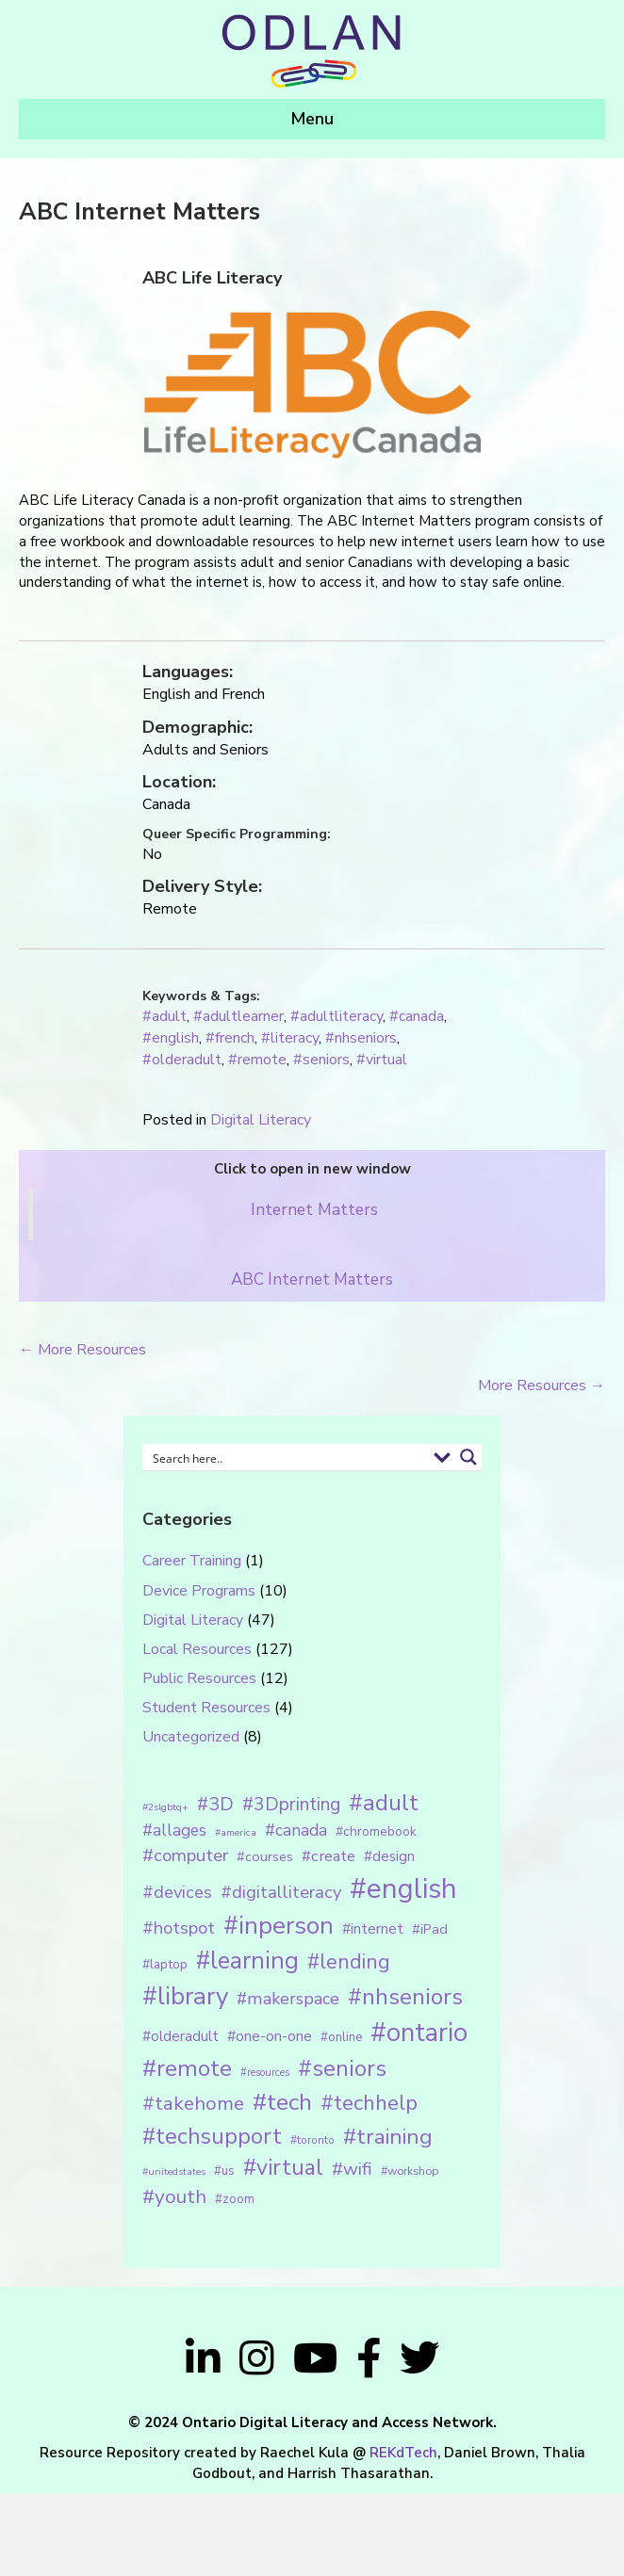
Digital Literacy (260, 1120)
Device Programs (198, 1590)
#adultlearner (238, 1016)
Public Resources (199, 1678)
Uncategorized (190, 1736)
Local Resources (197, 1649)
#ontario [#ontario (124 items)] (419, 2032)
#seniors (321, 1059)
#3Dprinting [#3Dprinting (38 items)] (291, 1804)
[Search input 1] (286, 1457)
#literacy (290, 1038)
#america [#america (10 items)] (235, 1832)
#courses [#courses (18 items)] (265, 1856)
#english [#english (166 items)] (403, 1888)
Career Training (191, 1560)
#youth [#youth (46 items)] (174, 2196)
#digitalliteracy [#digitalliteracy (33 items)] (281, 1892)
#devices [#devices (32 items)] (177, 1892)
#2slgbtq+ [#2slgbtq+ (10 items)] (165, 1807)
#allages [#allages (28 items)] (174, 1830)
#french (230, 1038)
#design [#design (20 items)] (389, 1856)
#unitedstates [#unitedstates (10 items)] (173, 2171)
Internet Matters (314, 1209)
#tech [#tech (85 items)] (282, 2102)
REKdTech (403, 2452)
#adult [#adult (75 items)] (384, 1803)
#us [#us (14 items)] (224, 2171)
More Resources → (541, 1385)
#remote (257, 1059)
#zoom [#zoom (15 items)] (235, 2199)
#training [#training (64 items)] (388, 2136)
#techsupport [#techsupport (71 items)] (212, 2136)
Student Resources (206, 1707)
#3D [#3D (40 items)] (215, 1804)
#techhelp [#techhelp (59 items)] (369, 2102)
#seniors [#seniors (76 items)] (342, 2068)
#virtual (381, 1059)
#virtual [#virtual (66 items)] (283, 2167)
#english (170, 1038)
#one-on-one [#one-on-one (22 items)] (269, 2036)
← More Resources (82, 1349)
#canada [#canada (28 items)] (296, 1830)
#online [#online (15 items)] (341, 2037)
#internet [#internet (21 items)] (372, 1928)
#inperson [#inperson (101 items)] (278, 1925)
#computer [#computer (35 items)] (185, 1855)
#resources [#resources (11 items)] (264, 2073)
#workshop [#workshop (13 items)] (409, 2171)
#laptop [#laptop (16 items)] (165, 1964)
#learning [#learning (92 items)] (247, 1960)
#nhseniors (361, 1038)
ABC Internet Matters (312, 1279)
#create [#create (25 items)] (328, 1856)
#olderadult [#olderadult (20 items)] (180, 2036)
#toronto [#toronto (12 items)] (312, 2139)
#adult (164, 1016)
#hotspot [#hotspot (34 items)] (178, 1928)
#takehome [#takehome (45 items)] (193, 2103)
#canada (416, 1016)
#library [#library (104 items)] (185, 1996)
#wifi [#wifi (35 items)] (352, 2169)
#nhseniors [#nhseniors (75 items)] (405, 1997)
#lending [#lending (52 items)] (348, 1962)
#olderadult (182, 1059)
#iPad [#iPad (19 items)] (430, 1929)
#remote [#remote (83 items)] (187, 2068)
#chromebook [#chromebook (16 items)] (376, 1831)
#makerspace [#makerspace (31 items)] (288, 1998)
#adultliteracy (336, 1016)
